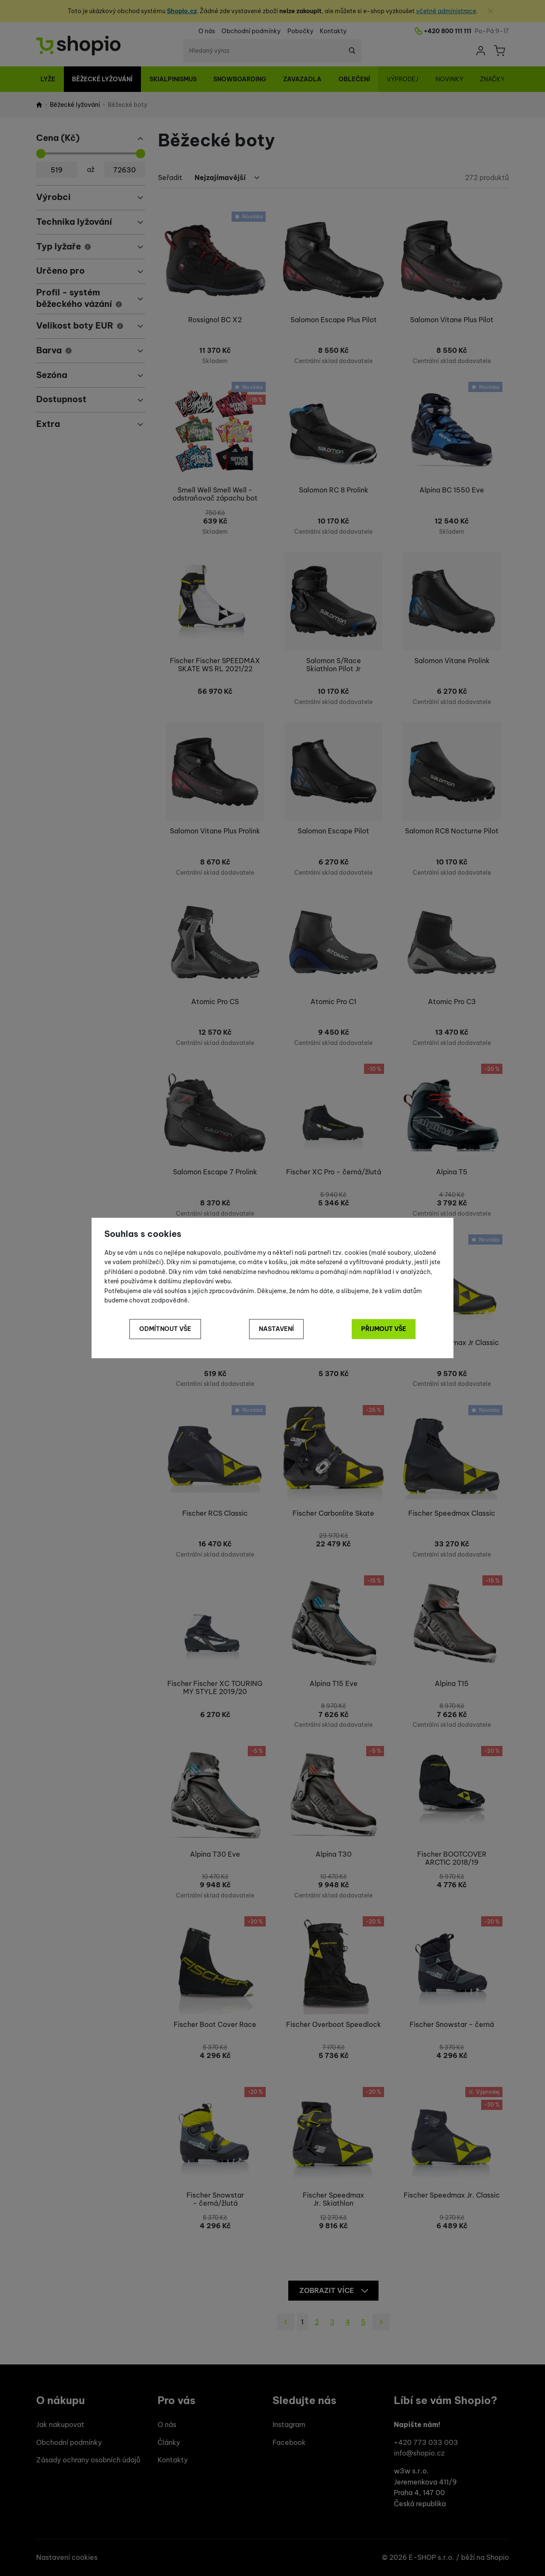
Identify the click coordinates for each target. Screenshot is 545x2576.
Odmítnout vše (165, 1329)
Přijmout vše (383, 1329)
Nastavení (276, 1329)
